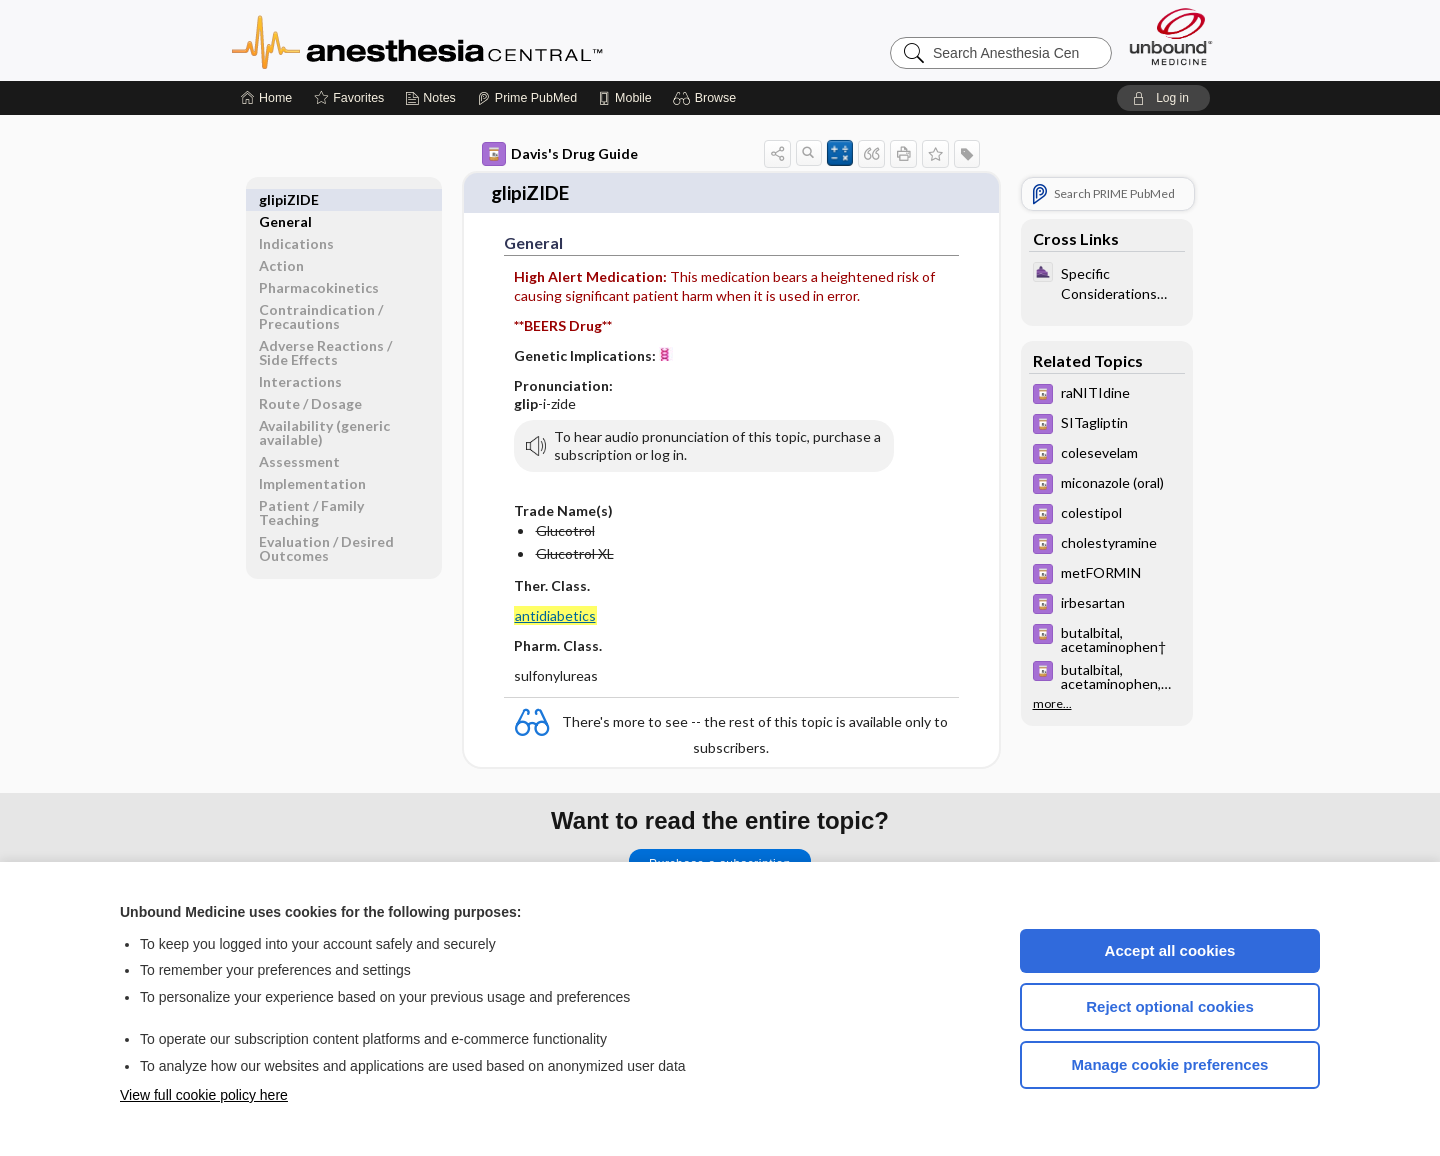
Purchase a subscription (720, 860)
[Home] (266, 98)
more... (1052, 704)
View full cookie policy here (204, 1095)
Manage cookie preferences (1170, 1064)
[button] (707, 98)
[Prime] (527, 98)
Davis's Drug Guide (560, 154)
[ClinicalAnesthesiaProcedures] (1107, 282)
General (285, 199)
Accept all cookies (1170, 950)
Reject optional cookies (1170, 1006)
